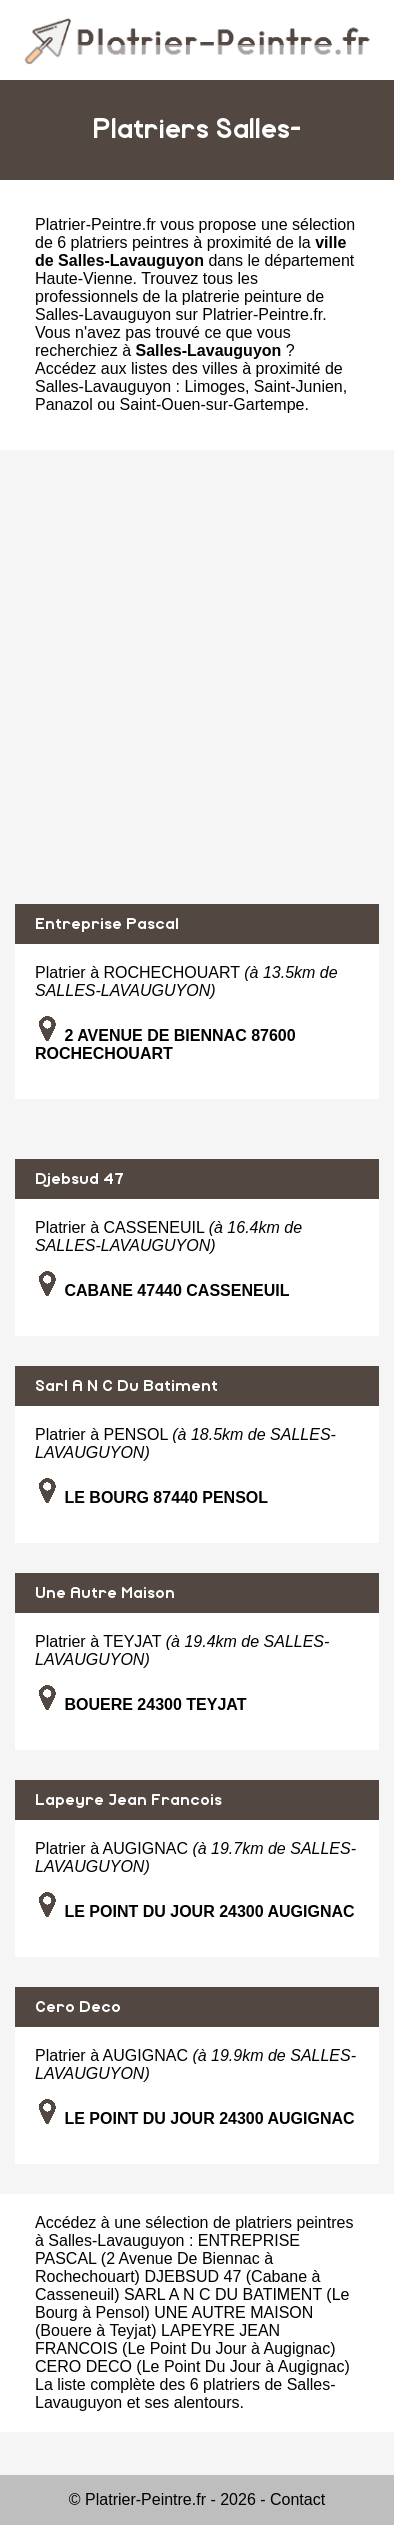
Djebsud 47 (79, 1179)
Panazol (64, 404)
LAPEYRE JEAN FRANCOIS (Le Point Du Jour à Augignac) (185, 2339)
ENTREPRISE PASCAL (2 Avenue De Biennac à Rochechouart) (167, 2258)
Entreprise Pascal (107, 924)
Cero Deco (78, 2007)
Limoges (214, 386)
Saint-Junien (298, 386)
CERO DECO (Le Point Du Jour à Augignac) (192, 2366)
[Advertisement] (197, 677)
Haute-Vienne (84, 278)
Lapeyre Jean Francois (128, 1800)
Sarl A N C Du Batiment (126, 1386)
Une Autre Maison (105, 1593)
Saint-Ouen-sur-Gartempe (212, 404)
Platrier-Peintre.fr (95, 224)
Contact (297, 2499)
